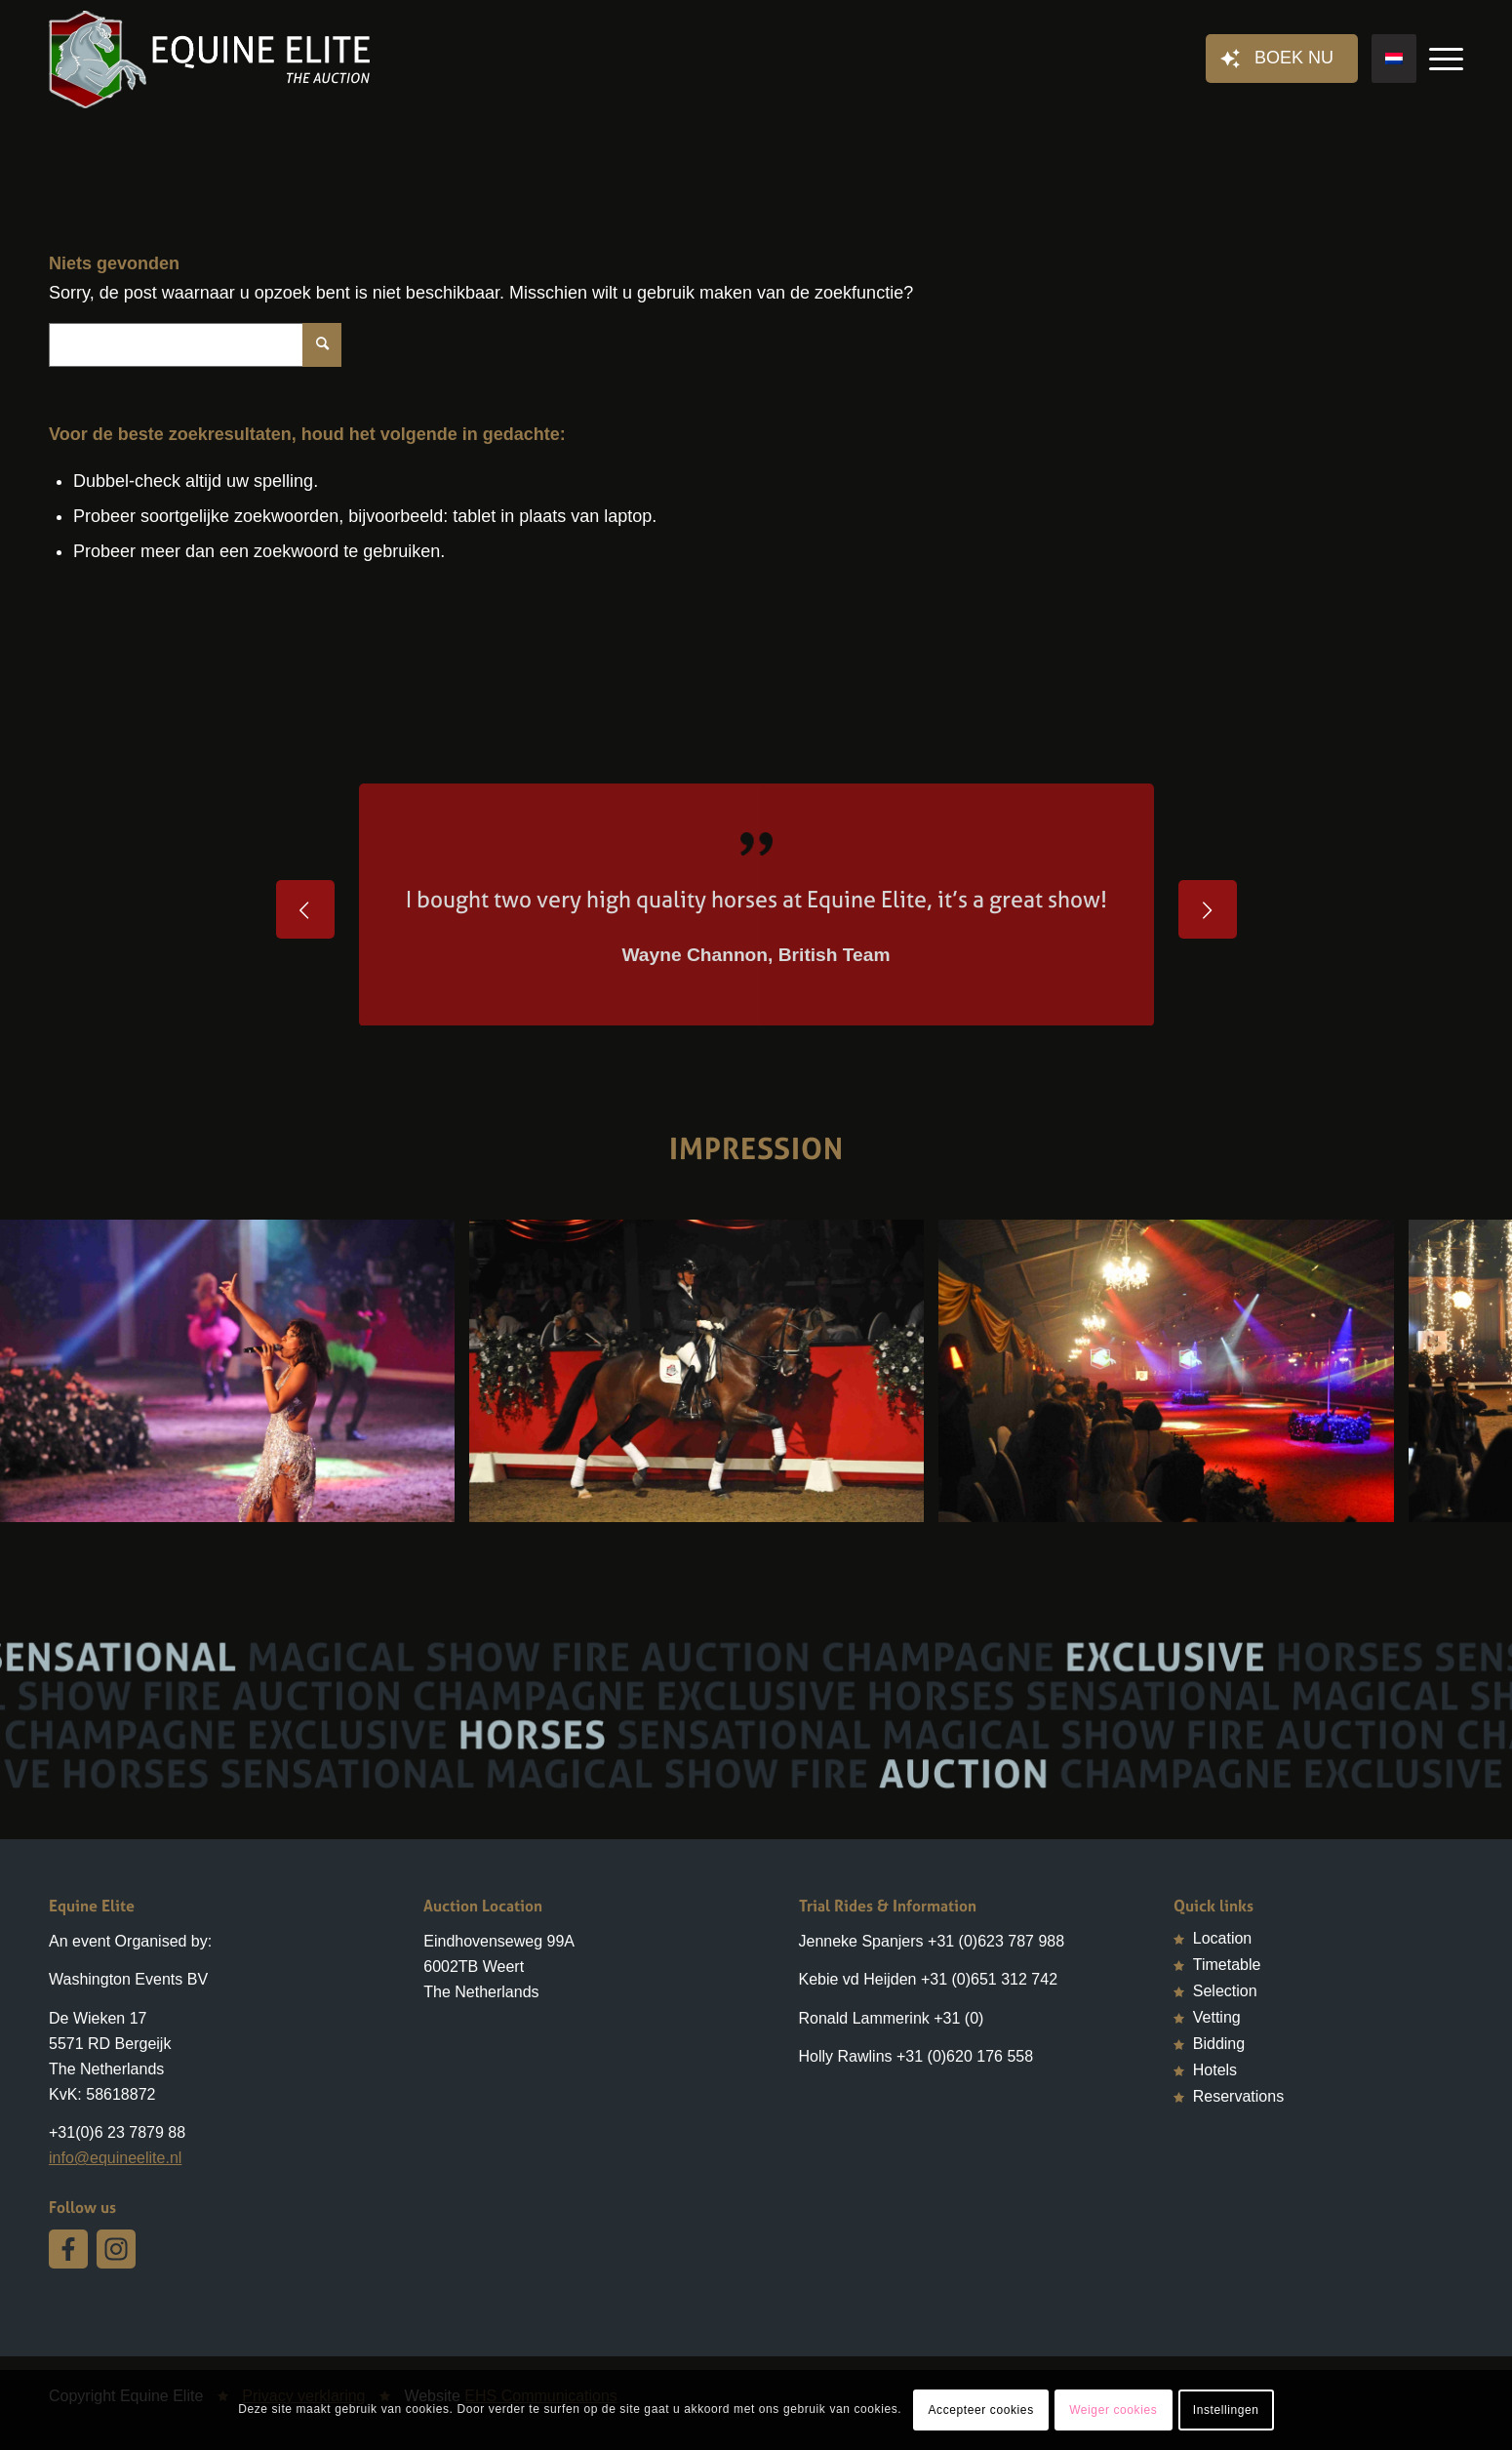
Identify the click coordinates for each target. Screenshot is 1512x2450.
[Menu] (1439, 59)
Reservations (1238, 2096)
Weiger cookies (1113, 2410)
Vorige (305, 909)
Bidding (1219, 2043)
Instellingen (1226, 2410)
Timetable (1227, 1964)
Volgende (1207, 909)
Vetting (1217, 2017)
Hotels (1215, 2070)
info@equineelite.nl (115, 2157)
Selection (1225, 1991)
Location (1223, 1938)
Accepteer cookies (980, 2410)
